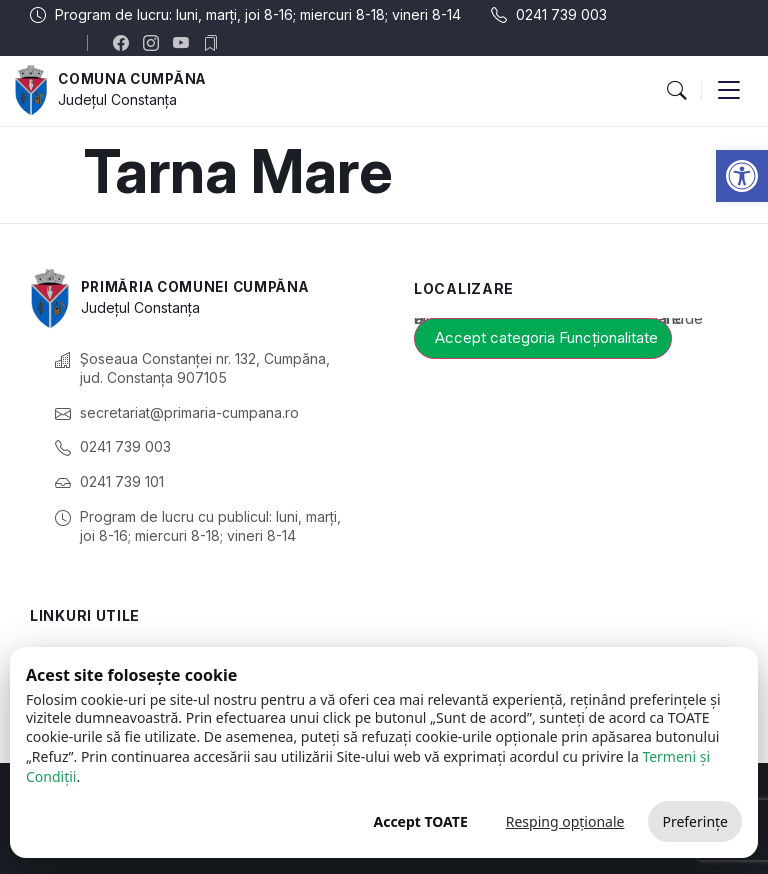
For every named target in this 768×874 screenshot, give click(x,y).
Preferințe (695, 821)
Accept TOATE (420, 821)
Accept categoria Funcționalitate (546, 337)
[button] (742, 176)
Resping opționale (565, 821)
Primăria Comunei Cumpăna (201, 287)
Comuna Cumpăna (136, 79)
